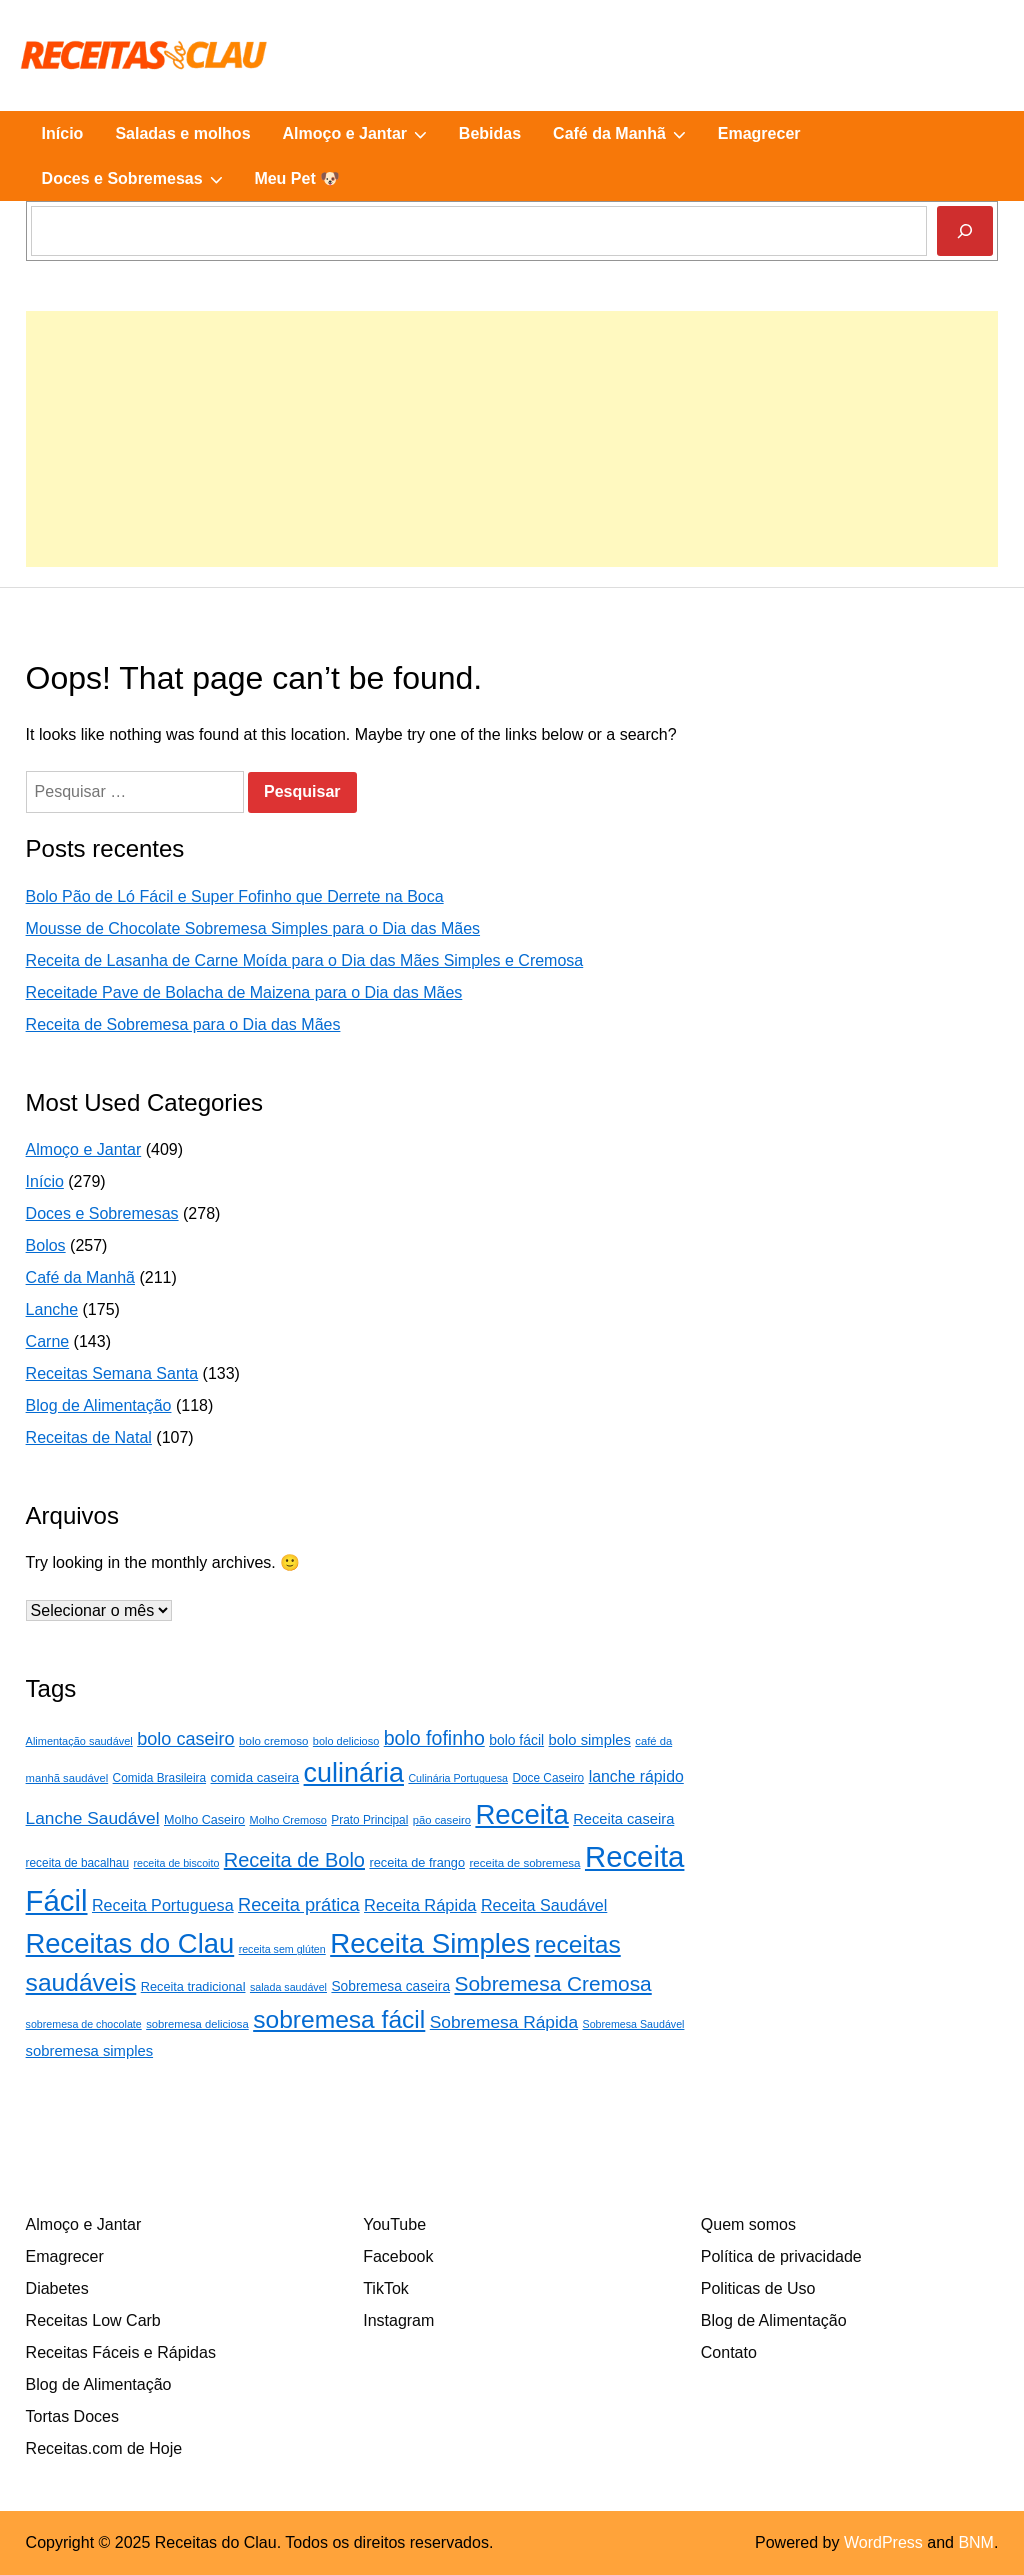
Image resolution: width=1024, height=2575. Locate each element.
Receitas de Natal (89, 1437)
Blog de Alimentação (99, 1405)
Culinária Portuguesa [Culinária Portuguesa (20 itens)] (458, 1778)
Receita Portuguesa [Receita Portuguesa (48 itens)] (163, 1905)
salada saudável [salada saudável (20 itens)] (288, 1987)
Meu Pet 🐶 (297, 178)
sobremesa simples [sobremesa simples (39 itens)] (89, 2051)
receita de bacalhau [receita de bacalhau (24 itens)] (77, 1863)
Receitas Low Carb (93, 2320)
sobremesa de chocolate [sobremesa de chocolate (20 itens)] (84, 2024)
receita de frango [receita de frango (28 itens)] (417, 1862)
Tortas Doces (72, 2416)
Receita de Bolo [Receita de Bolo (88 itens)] (294, 1860)
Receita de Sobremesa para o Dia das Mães (183, 1024)
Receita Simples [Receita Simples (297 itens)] (430, 1943)
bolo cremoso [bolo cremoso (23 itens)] (273, 1741)
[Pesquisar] (965, 231)
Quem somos (748, 2224)
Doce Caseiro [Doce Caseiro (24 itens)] (548, 1778)
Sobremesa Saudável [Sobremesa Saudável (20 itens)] (634, 2024)
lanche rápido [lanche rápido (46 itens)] (636, 1776)
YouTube (394, 2224)
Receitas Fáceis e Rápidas (121, 2352)
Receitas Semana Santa (112, 1373)
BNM (976, 2542)
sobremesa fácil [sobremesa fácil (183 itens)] (339, 2019)
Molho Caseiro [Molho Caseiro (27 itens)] (204, 1820)
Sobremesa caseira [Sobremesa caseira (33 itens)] (390, 1986)
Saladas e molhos (182, 133)
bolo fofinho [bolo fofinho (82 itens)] (434, 1738)
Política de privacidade (781, 2256)
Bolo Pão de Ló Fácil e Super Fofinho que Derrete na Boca (235, 896)
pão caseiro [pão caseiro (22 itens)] (442, 1820)
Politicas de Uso (758, 2288)
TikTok (386, 2288)
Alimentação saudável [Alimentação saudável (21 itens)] (79, 1741)
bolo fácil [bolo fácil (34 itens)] (516, 1740)
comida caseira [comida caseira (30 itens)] (255, 1777)
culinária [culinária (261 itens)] (354, 1773)
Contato (729, 2352)
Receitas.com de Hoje (104, 2448)
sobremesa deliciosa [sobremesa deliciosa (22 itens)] (197, 2024)
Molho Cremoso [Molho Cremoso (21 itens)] (288, 1820)
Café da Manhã (627, 133)
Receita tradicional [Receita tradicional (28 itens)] (193, 1986)
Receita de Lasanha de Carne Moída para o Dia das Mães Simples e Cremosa (305, 960)
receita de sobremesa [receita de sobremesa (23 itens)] (524, 1863)
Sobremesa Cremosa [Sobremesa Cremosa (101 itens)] (553, 1983)
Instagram (398, 2320)
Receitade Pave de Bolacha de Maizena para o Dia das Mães (244, 992)
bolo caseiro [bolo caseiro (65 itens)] (185, 1739)
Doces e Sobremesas (140, 178)
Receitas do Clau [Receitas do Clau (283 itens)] (130, 1943)
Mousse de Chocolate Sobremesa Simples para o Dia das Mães (253, 928)
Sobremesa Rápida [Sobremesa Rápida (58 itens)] (504, 2022)
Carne (48, 1341)
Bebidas (490, 133)
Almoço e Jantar (363, 133)
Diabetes (57, 2288)
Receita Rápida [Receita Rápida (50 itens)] (420, 1905)
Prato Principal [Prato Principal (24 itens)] (369, 1820)
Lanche (52, 1309)
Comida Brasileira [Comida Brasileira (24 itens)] (159, 1778)
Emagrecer (759, 133)
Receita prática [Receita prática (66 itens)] (299, 1905)
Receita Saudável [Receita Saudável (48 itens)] (544, 1905)
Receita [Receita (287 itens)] (521, 1814)
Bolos (46, 1245)
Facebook (398, 2256)
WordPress (883, 2542)
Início (63, 133)
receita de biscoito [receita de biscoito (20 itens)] (176, 1863)
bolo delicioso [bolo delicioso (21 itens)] (346, 1741)
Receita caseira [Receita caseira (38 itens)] (623, 1819)
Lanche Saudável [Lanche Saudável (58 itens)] (93, 1818)
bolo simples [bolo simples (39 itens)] (590, 1740)
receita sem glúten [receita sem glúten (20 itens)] (282, 1949)
